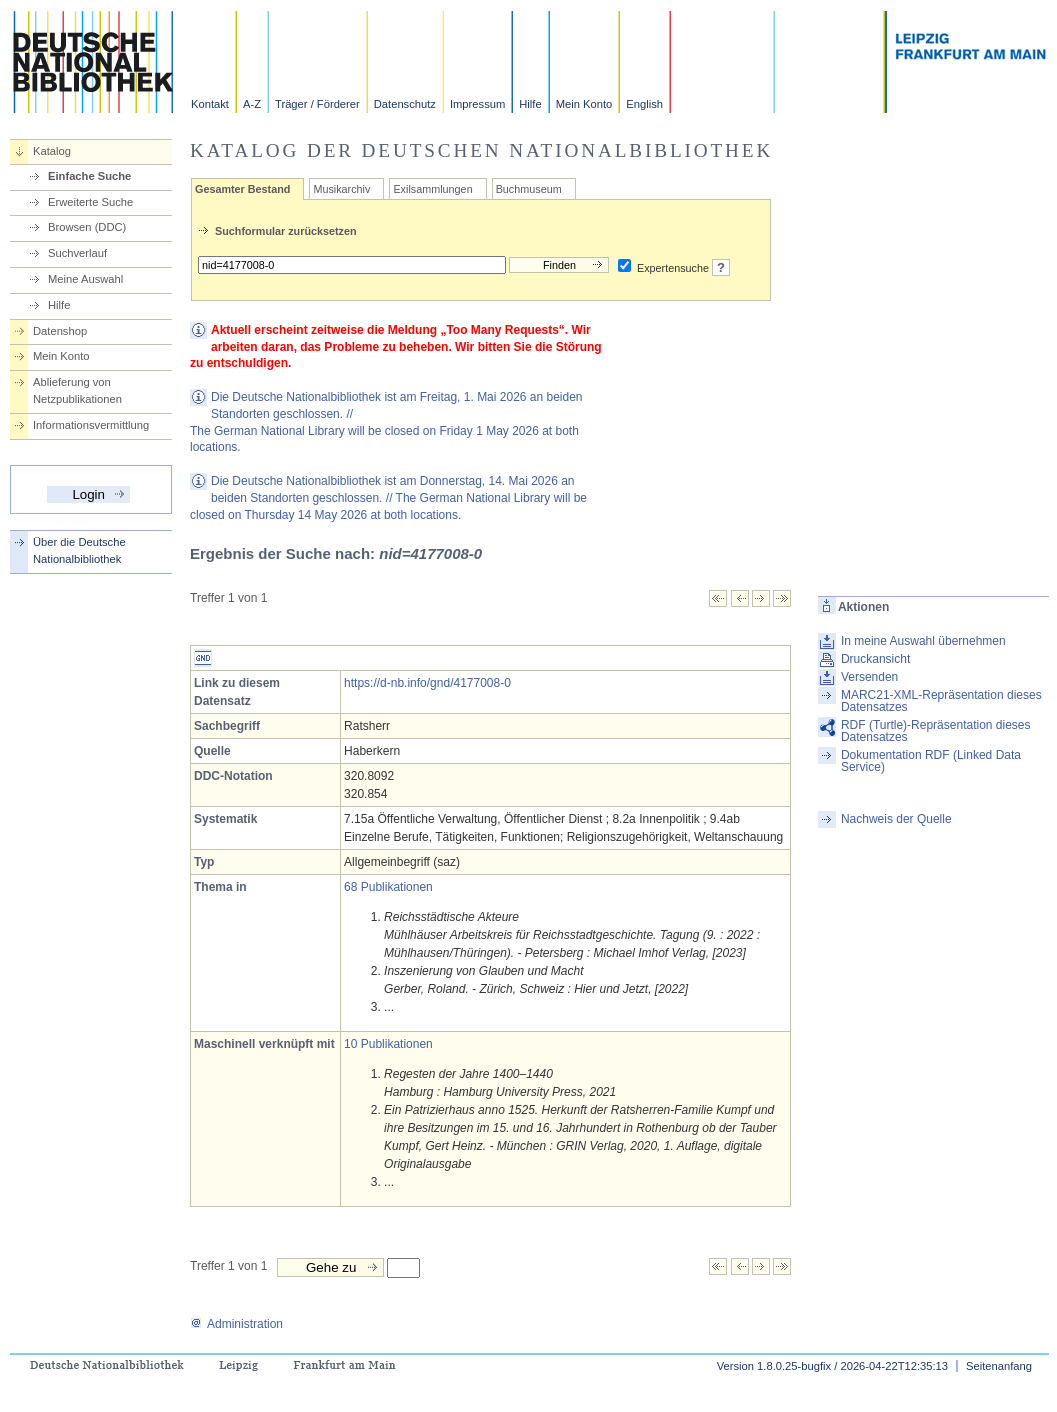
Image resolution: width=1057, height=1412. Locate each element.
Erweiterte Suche (90, 202)
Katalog (52, 151)
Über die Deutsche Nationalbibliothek (79, 550)
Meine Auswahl (85, 279)
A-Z (252, 104)
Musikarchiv (341, 189)
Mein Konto (584, 104)
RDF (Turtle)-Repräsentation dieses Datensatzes (936, 731)
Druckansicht (875, 659)
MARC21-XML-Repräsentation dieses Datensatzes (941, 701)
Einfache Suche (89, 176)
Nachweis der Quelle (896, 819)
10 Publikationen (388, 1044)
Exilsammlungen (432, 189)
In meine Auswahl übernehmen (923, 641)
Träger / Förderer (317, 104)
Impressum (477, 104)
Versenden (869, 677)
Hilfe (530, 104)
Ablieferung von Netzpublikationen (77, 390)
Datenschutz (405, 104)
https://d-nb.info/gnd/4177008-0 (427, 683)
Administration (236, 1324)
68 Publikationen (388, 887)
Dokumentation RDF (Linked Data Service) (931, 761)
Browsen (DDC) (87, 227)
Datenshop (60, 331)
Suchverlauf (77, 253)
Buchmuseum (529, 189)
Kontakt (210, 104)
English (644, 104)
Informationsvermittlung (91, 425)
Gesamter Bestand (242, 189)
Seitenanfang (999, 1366)
